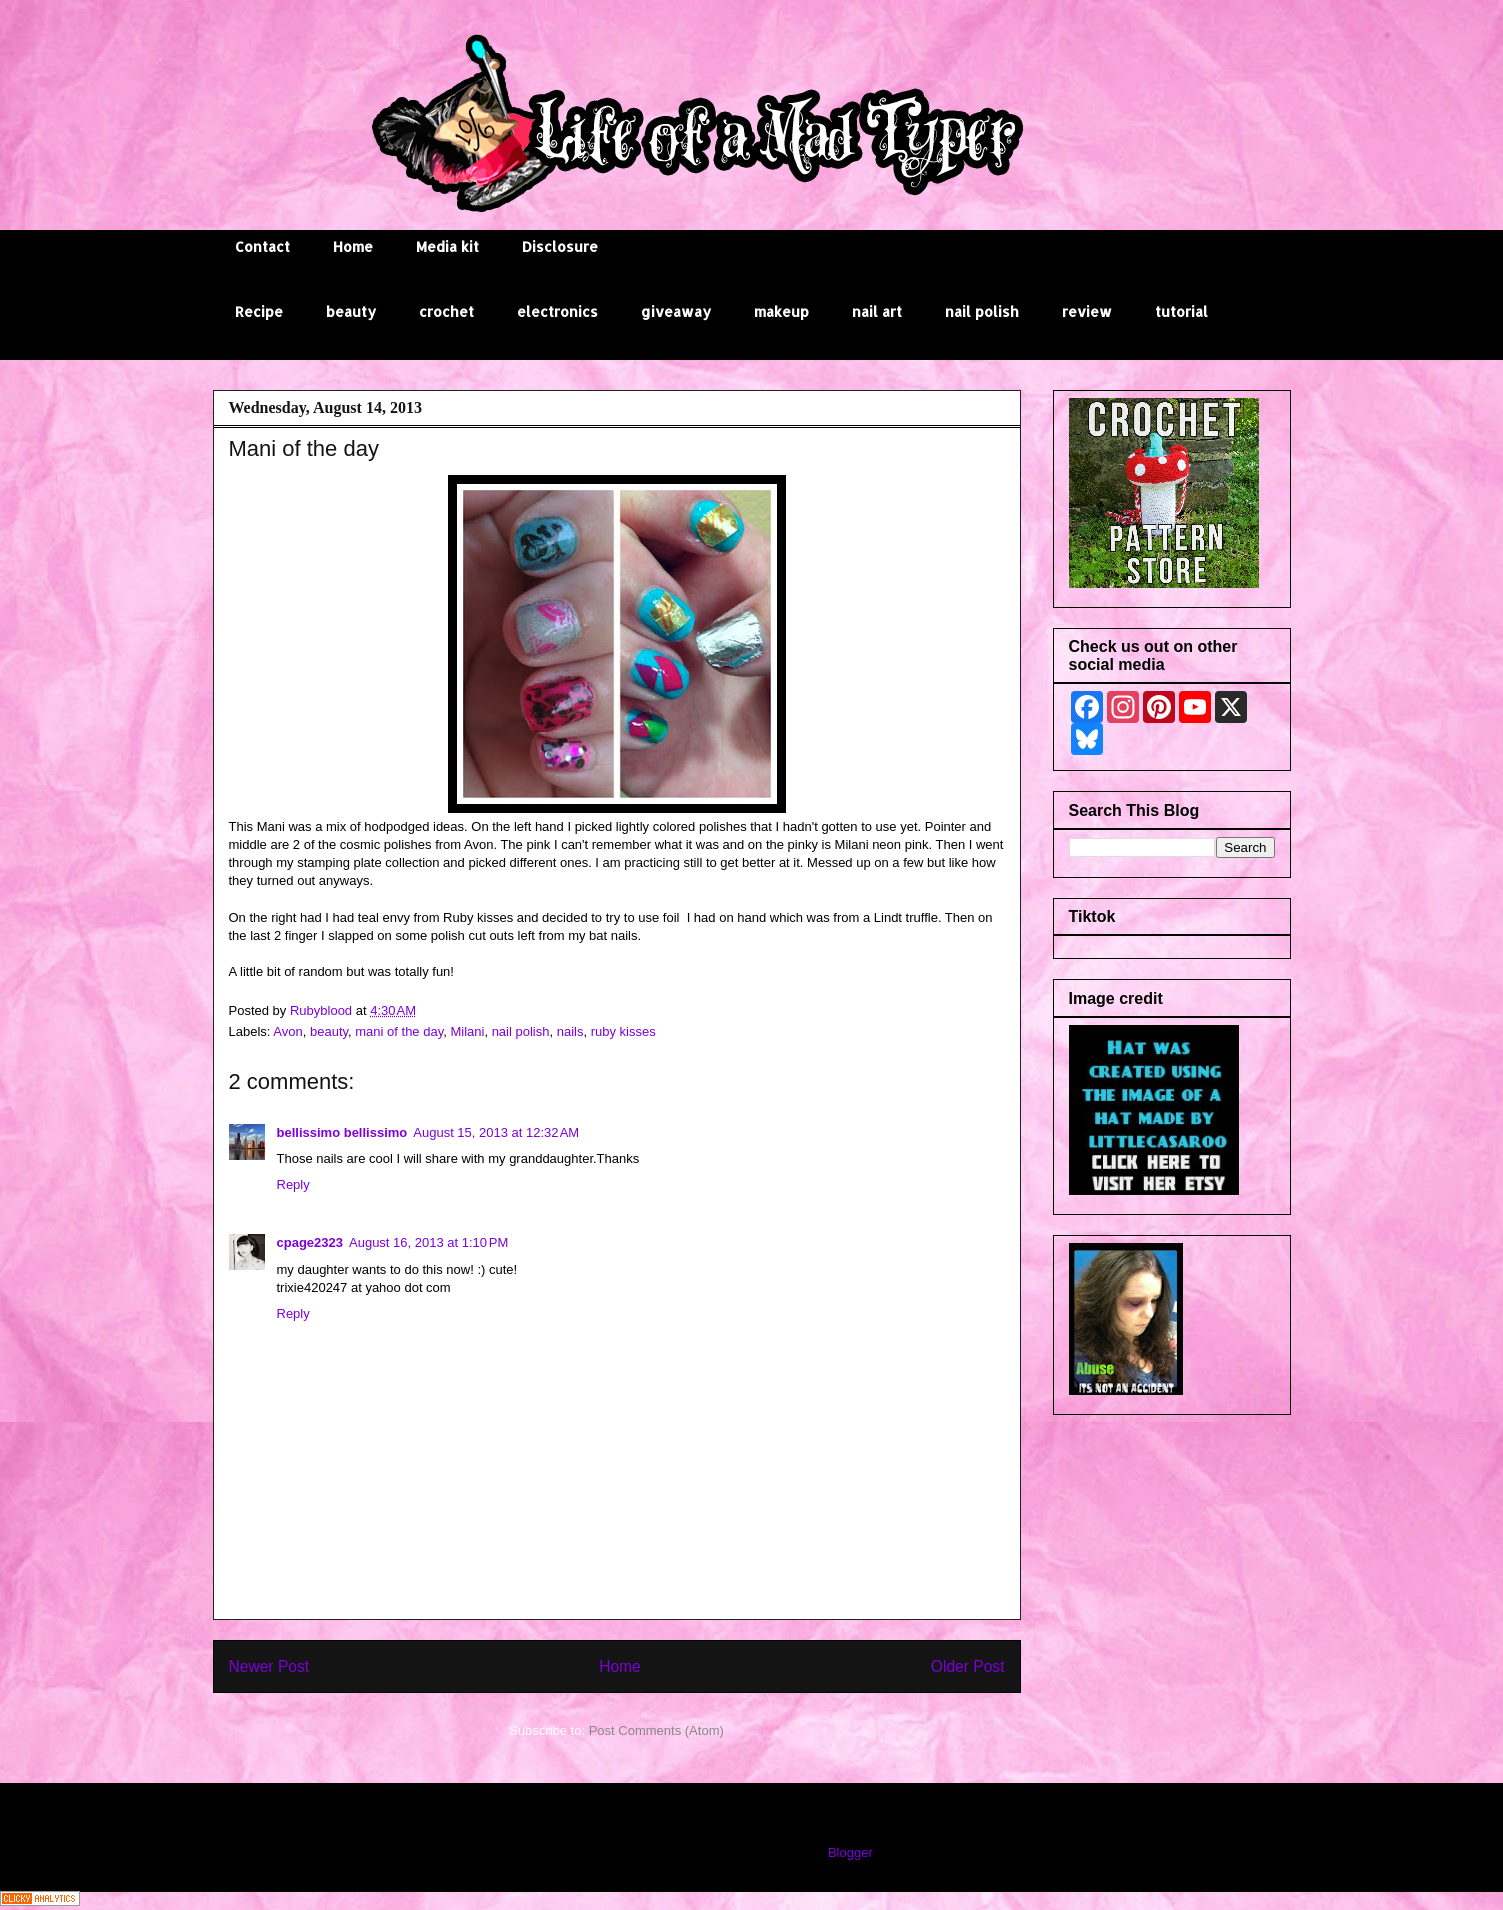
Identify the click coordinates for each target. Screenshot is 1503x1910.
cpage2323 (310, 1242)
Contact (262, 246)
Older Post (968, 1666)
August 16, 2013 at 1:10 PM (428, 1242)
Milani (467, 1031)
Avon (287, 1031)
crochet (446, 311)
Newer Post (269, 1666)
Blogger (850, 1852)
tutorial (1181, 311)
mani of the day (399, 1031)
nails (570, 1031)
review (1087, 311)
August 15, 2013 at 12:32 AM (496, 1132)
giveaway (676, 311)
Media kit (447, 246)
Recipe (259, 311)
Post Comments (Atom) (656, 1730)
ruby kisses (623, 1031)
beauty (351, 311)
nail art (877, 311)
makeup (781, 311)
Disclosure (560, 246)
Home (353, 246)
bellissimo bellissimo (342, 1132)
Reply (293, 1184)
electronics (557, 311)
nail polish (982, 311)
